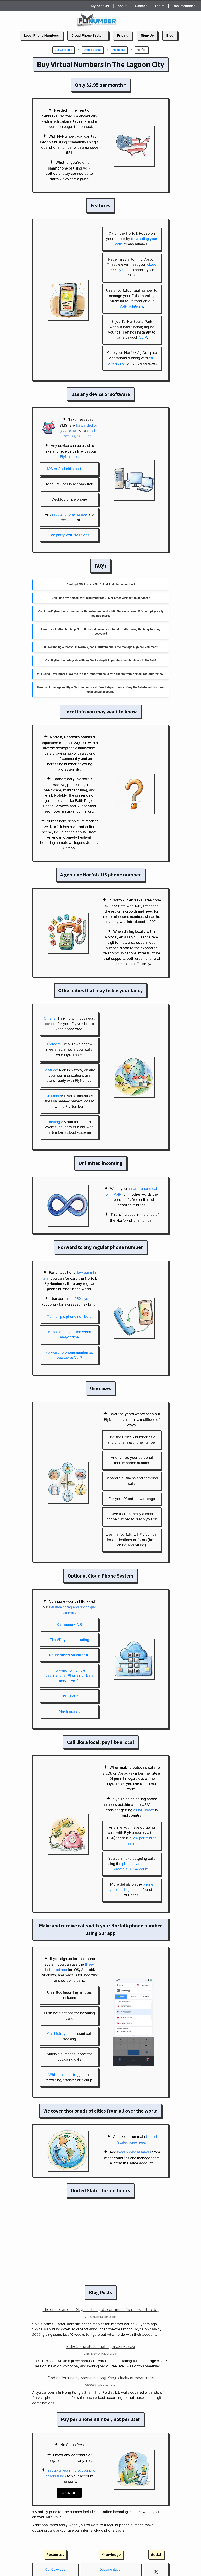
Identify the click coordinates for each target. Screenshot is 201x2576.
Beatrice (50, 1070)
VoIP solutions (131, 306)
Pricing (122, 35)
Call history (56, 2033)
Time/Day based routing (69, 1640)
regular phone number (70, 514)
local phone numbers (134, 2152)
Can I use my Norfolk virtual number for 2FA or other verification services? (101, 598)
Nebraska (119, 50)
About (122, 6)
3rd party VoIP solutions (69, 535)
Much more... (69, 1711)
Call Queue (69, 1696)
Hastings (54, 1122)
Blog (170, 35)
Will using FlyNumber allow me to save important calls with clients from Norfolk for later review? (101, 674)
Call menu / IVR (69, 1624)
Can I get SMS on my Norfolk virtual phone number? (101, 584)
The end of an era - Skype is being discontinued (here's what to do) (101, 2309)
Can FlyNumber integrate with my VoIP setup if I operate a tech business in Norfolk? (101, 660)
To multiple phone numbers (69, 1316)
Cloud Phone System (87, 35)
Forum (159, 6)
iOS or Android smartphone (69, 469)
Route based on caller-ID (69, 1655)
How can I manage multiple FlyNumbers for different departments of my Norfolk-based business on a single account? (101, 690)
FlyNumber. (69, 456)
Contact (141, 6)
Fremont (54, 1044)
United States (92, 50)
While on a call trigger (66, 2074)
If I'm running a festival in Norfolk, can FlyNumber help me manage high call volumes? (101, 647)
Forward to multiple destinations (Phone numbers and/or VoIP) (69, 1675)
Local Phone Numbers (41, 35)
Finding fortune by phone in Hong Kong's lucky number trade (100, 2378)
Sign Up (69, 2493)
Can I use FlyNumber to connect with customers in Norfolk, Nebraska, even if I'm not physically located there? (100, 613)
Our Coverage (63, 50)
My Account (100, 6)
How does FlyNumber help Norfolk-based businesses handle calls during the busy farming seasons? (101, 631)
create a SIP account (131, 1869)
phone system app (137, 1864)
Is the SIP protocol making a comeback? (100, 2346)
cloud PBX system (79, 1298)
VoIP (143, 337)
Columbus (54, 1096)
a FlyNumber (143, 1810)
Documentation (184, 6)
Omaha (50, 1018)
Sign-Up (147, 35)
